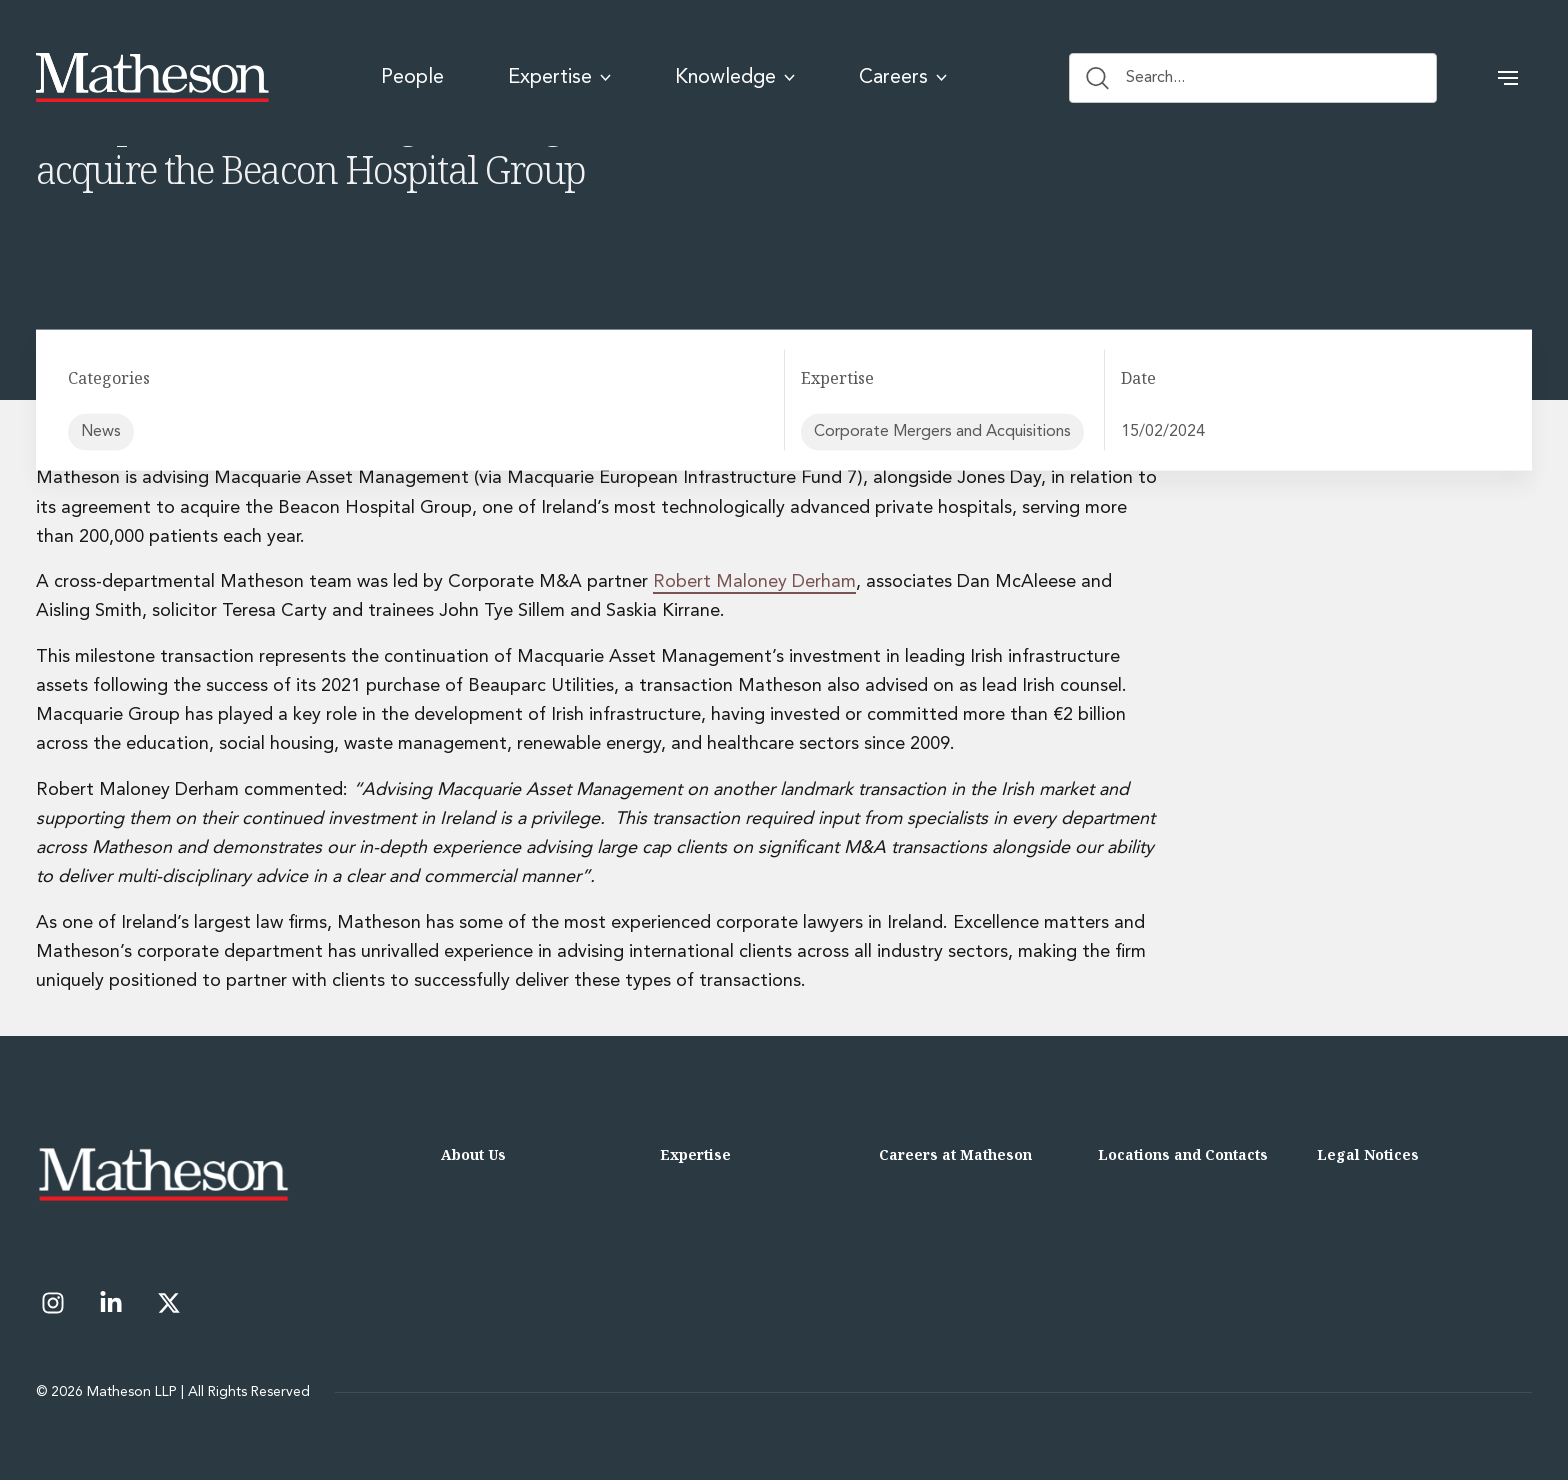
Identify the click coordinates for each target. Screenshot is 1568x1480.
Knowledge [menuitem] (735, 78)
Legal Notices (1368, 1154)
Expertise (695, 1154)
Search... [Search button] (1135, 78)
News (101, 432)
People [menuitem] (412, 78)
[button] (1508, 78)
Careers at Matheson (955, 1154)
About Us (473, 1154)
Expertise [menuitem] (559, 78)
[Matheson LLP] (152, 78)
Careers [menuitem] (903, 78)
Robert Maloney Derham (754, 582)
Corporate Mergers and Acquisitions (942, 432)
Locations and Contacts (1183, 1154)
